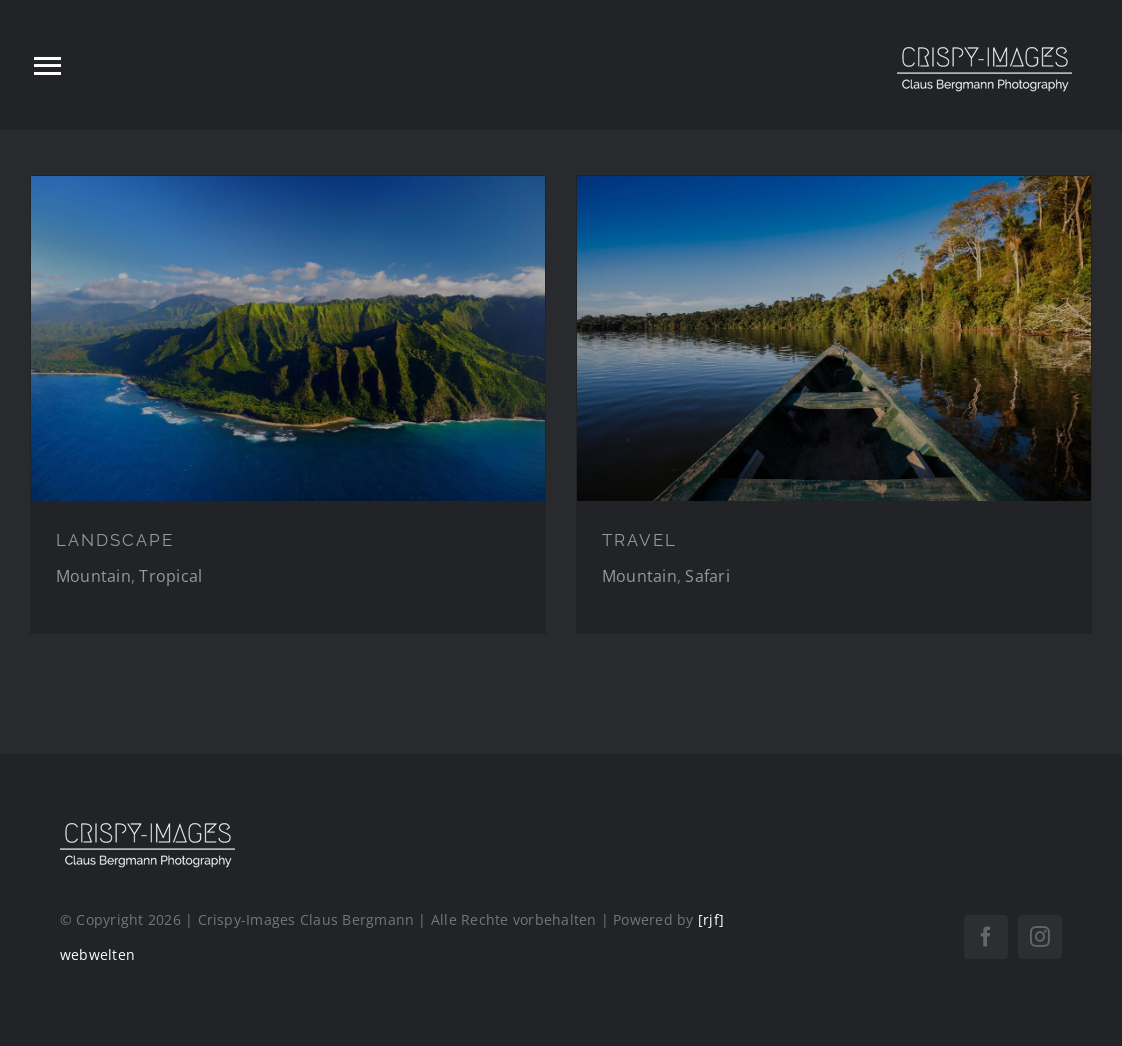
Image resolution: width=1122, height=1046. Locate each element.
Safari (707, 576)
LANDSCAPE (115, 540)
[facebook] (986, 937)
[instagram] (1040, 937)
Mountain (93, 576)
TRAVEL (639, 540)
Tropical (170, 576)
